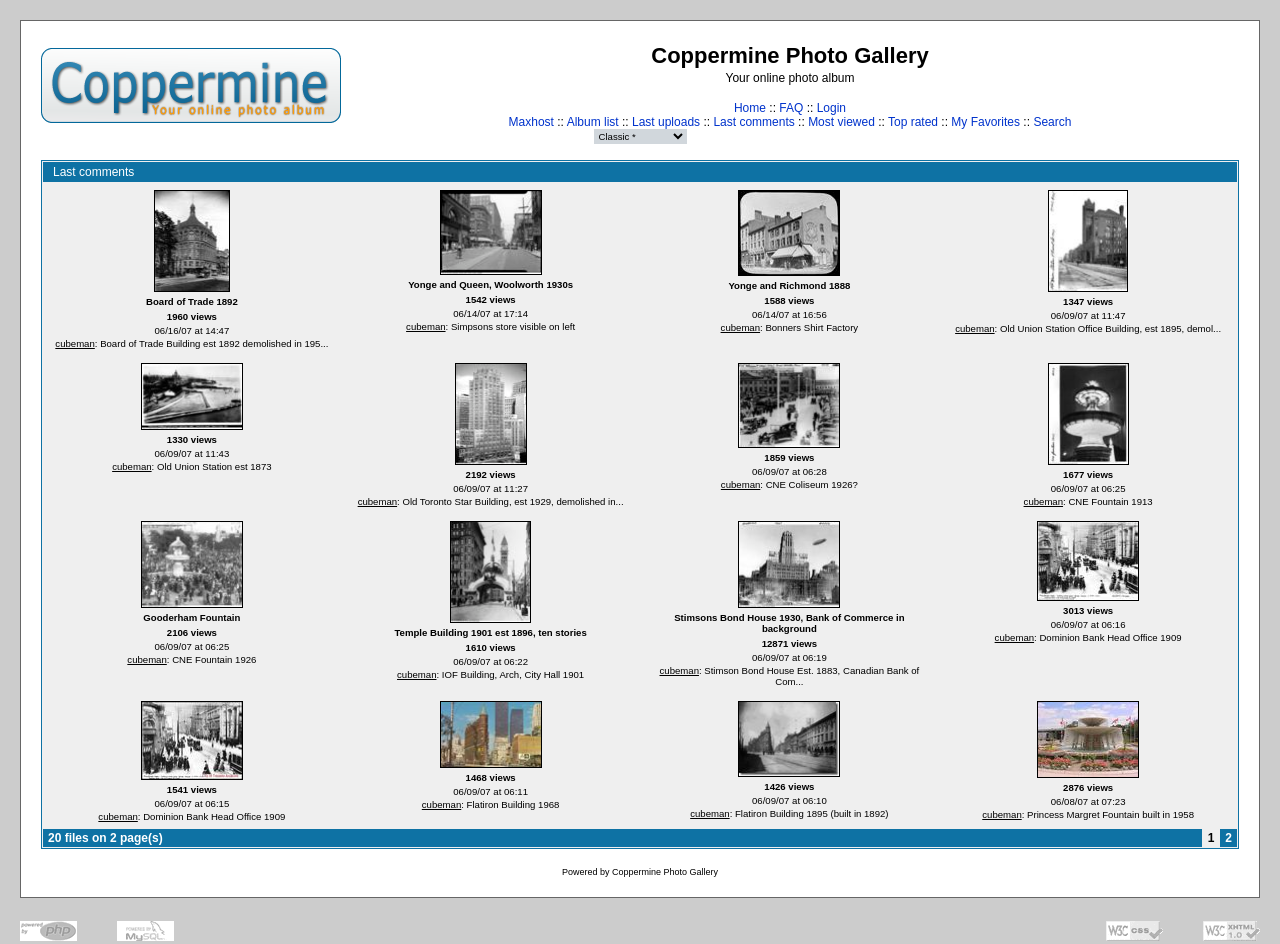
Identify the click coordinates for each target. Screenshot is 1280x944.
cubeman (74, 343)
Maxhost (531, 122)
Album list (593, 122)
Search (1052, 122)
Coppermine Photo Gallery (665, 872)
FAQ (791, 108)
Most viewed (841, 122)
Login (831, 108)
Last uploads (666, 122)
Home (750, 108)
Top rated (913, 122)
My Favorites (985, 122)
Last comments (753, 122)
